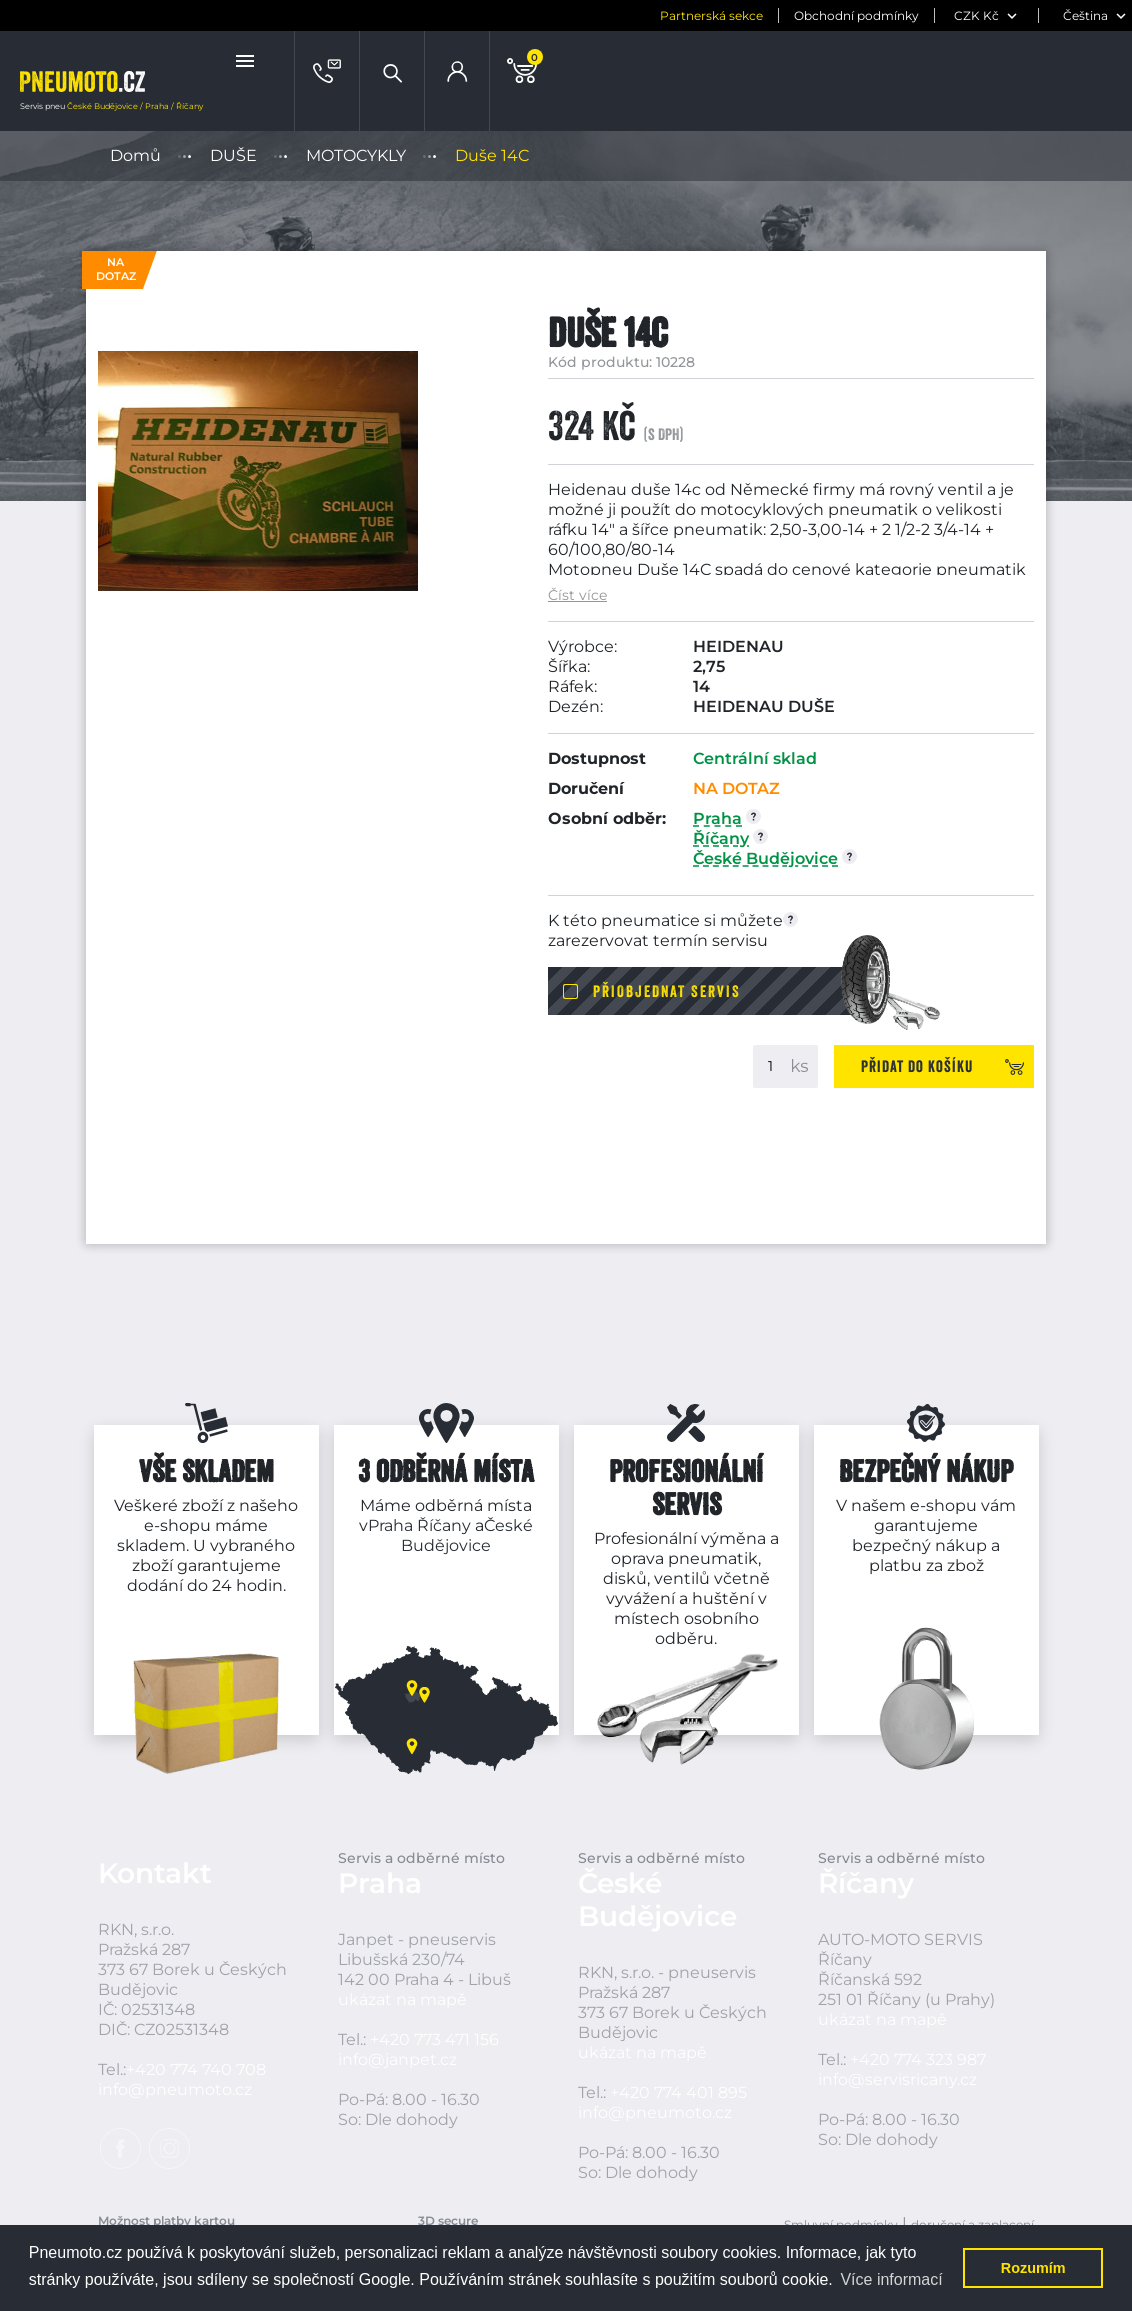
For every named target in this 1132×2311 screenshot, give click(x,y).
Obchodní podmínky (856, 15)
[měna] (988, 15)
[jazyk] (1087, 15)
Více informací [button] (891, 2279)
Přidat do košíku (917, 1066)
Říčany (444, 1525)
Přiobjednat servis (667, 991)
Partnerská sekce (711, 15)
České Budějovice (467, 1535)
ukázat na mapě (402, 1999)
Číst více (577, 595)
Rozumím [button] (1033, 2268)
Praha (390, 1525)
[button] (247, 61)
